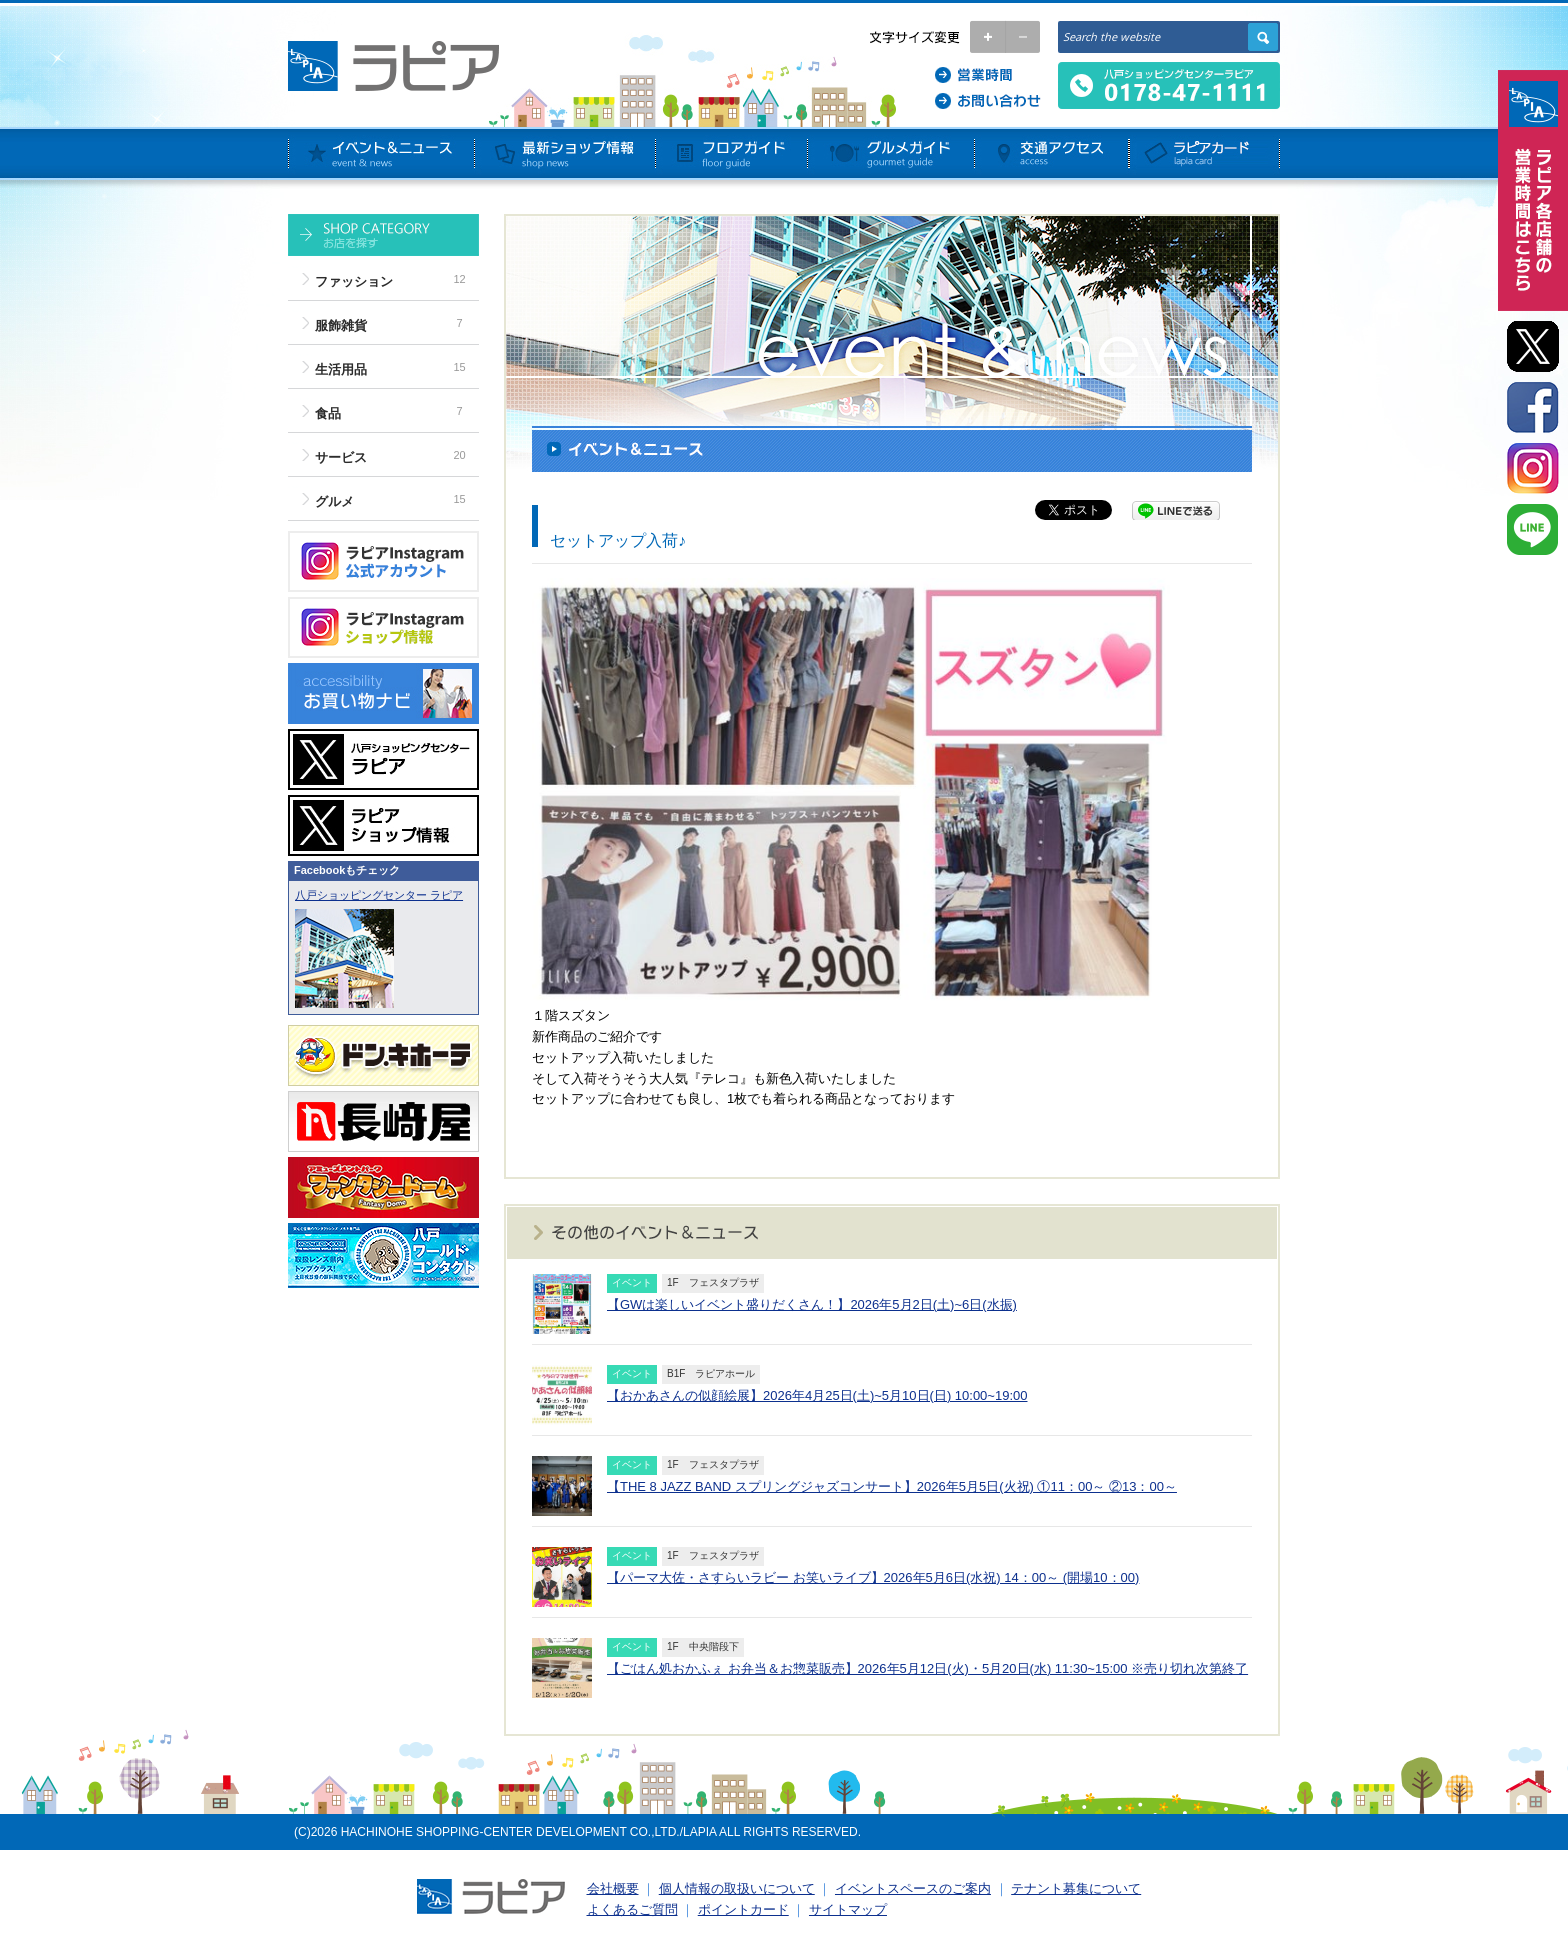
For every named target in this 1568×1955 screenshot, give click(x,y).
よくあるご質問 (632, 1909)
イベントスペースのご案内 (913, 1888)
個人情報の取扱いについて (737, 1888)
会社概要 (613, 1888)
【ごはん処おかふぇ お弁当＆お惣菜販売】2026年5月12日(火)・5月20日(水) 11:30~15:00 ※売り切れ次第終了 (927, 1668)
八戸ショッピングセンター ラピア (379, 895)
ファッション (354, 281)
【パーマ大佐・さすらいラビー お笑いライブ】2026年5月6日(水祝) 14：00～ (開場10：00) (873, 1577)
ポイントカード (743, 1909)
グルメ (334, 501)
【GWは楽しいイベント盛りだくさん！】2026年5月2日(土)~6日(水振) (812, 1304)
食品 (328, 413)
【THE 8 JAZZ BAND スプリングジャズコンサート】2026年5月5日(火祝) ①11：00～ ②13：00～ (892, 1486)
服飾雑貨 (341, 325)
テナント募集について (1076, 1888)
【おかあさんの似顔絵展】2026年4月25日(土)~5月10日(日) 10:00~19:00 (817, 1395)
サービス (341, 457)
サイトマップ (848, 1909)
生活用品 (341, 369)
